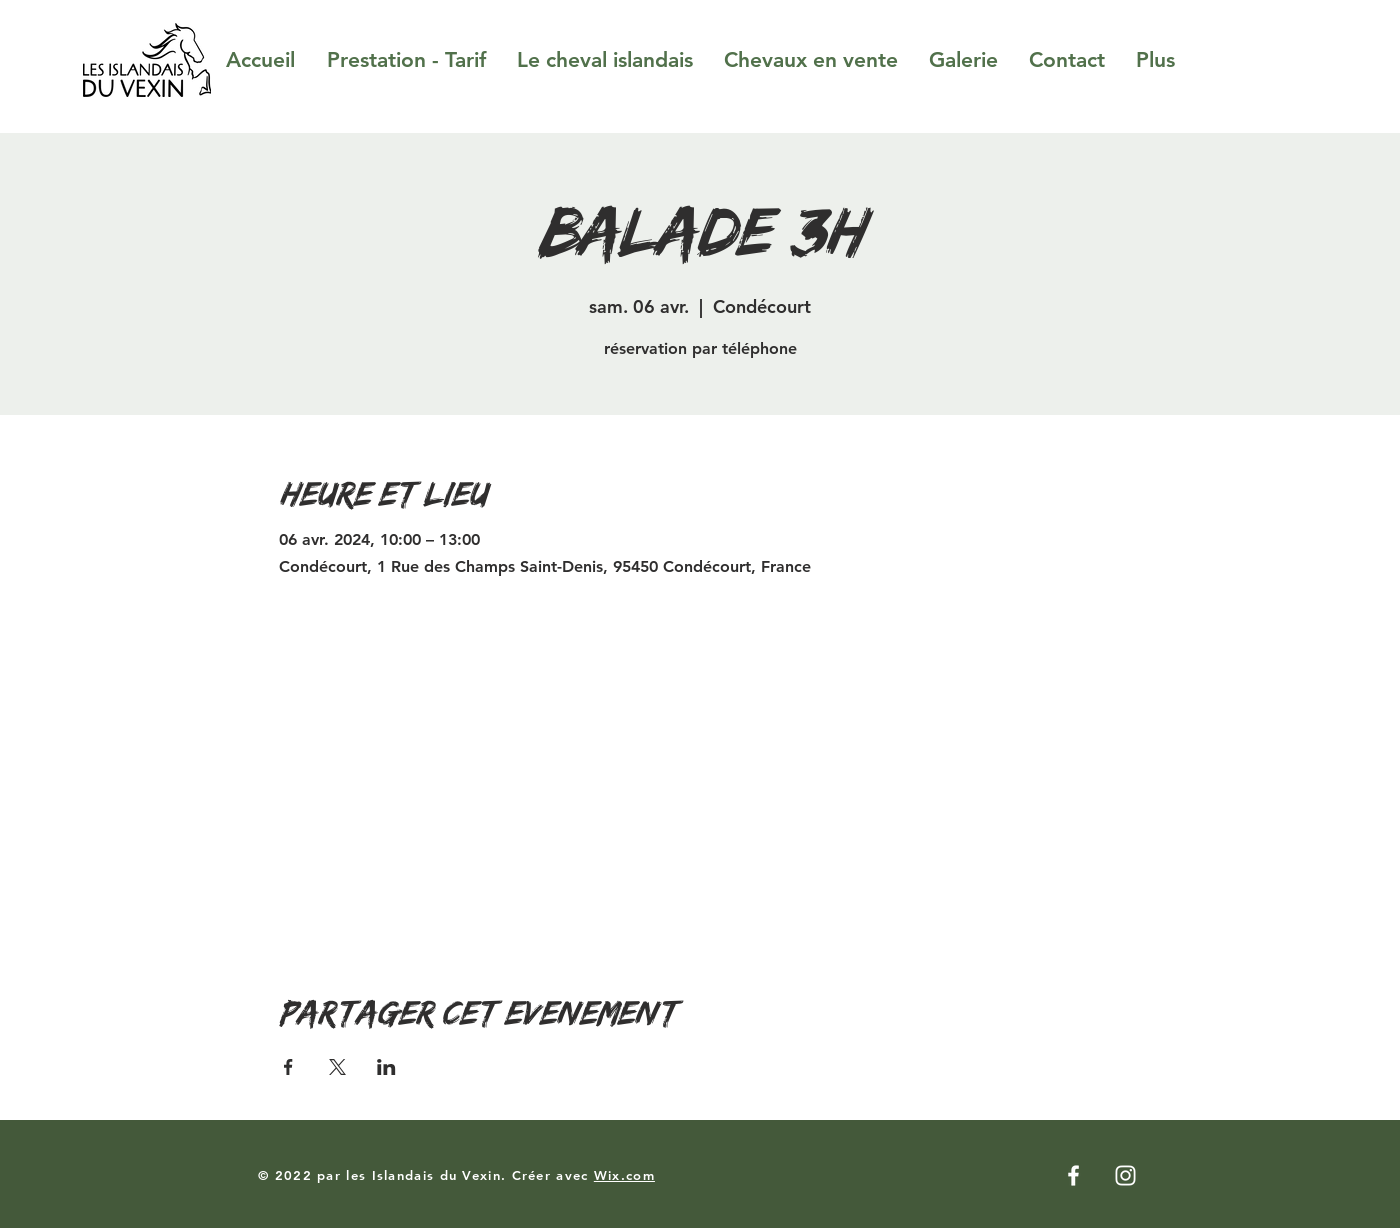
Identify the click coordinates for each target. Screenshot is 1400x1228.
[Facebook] (1073, 1175)
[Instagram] (1125, 1175)
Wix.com (624, 1175)
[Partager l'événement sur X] (337, 1067)
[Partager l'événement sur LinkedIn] (386, 1067)
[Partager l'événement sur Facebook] (288, 1067)
